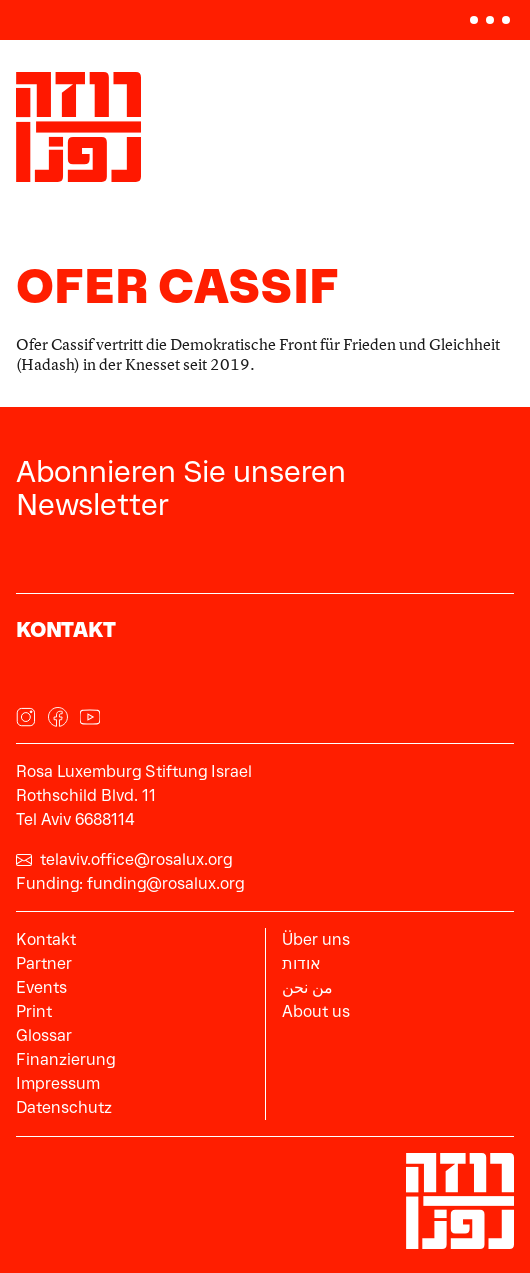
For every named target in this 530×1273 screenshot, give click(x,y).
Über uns (316, 939)
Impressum (58, 1083)
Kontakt (46, 939)
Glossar (44, 1035)
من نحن (307, 987)
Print (34, 1011)
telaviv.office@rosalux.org (124, 859)
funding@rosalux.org (165, 883)
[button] (490, 20)
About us (316, 1011)
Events (41, 987)
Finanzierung (65, 1059)
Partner (44, 963)
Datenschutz (64, 1107)
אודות (301, 963)
